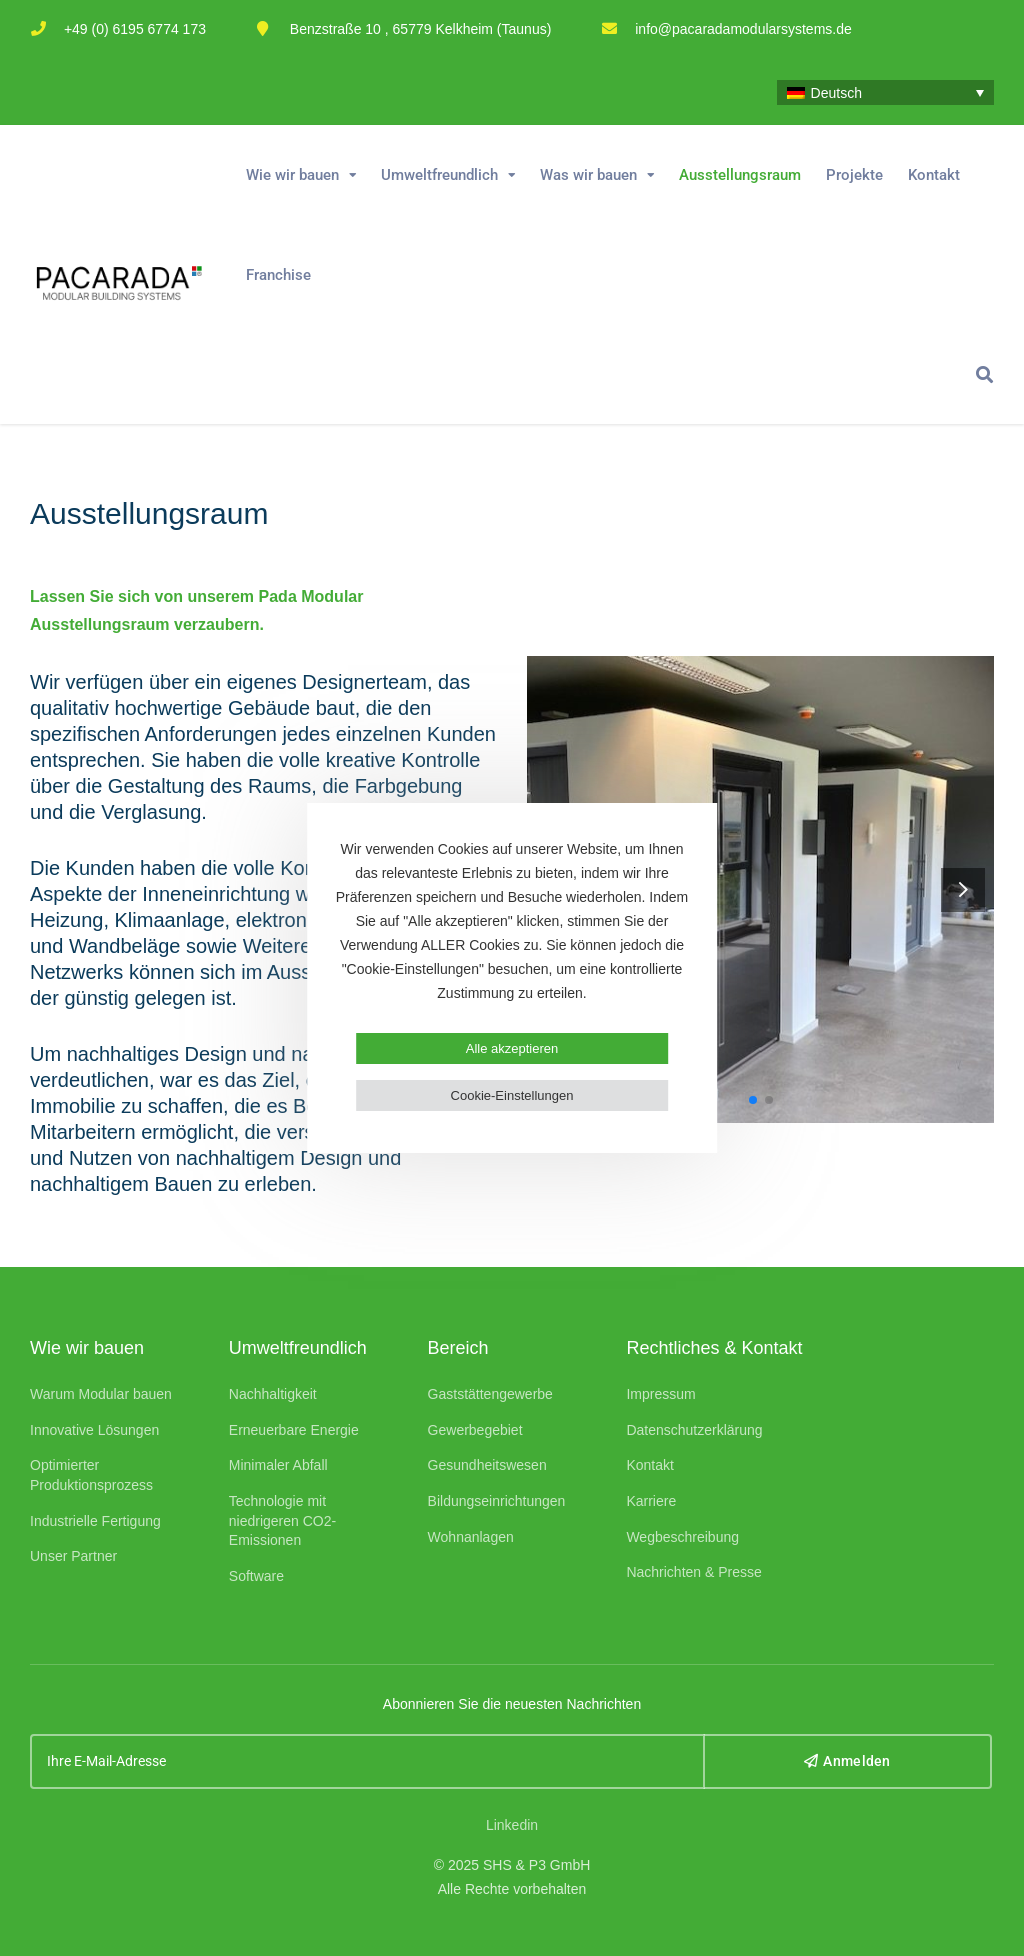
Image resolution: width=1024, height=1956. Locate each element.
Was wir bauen (588, 175)
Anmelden (847, 1761)
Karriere (651, 1501)
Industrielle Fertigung (95, 1521)
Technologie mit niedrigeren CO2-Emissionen (282, 1520)
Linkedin (512, 1825)
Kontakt (934, 175)
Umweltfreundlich (439, 175)
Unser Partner (73, 1556)
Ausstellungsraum (740, 175)
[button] (963, 889)
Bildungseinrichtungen (497, 1501)
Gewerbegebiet (475, 1430)
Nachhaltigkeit (273, 1394)
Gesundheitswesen (487, 1465)
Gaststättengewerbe (490, 1394)
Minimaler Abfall (278, 1465)
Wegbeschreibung (682, 1537)
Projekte (854, 175)
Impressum (660, 1394)
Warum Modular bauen (101, 1394)
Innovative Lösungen (94, 1430)
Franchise (278, 275)
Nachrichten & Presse (693, 1572)
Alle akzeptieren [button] (512, 1048)
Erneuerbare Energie (294, 1430)
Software (256, 1576)
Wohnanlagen (471, 1537)
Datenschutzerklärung (694, 1430)
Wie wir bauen (292, 175)
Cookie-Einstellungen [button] (512, 1095)
